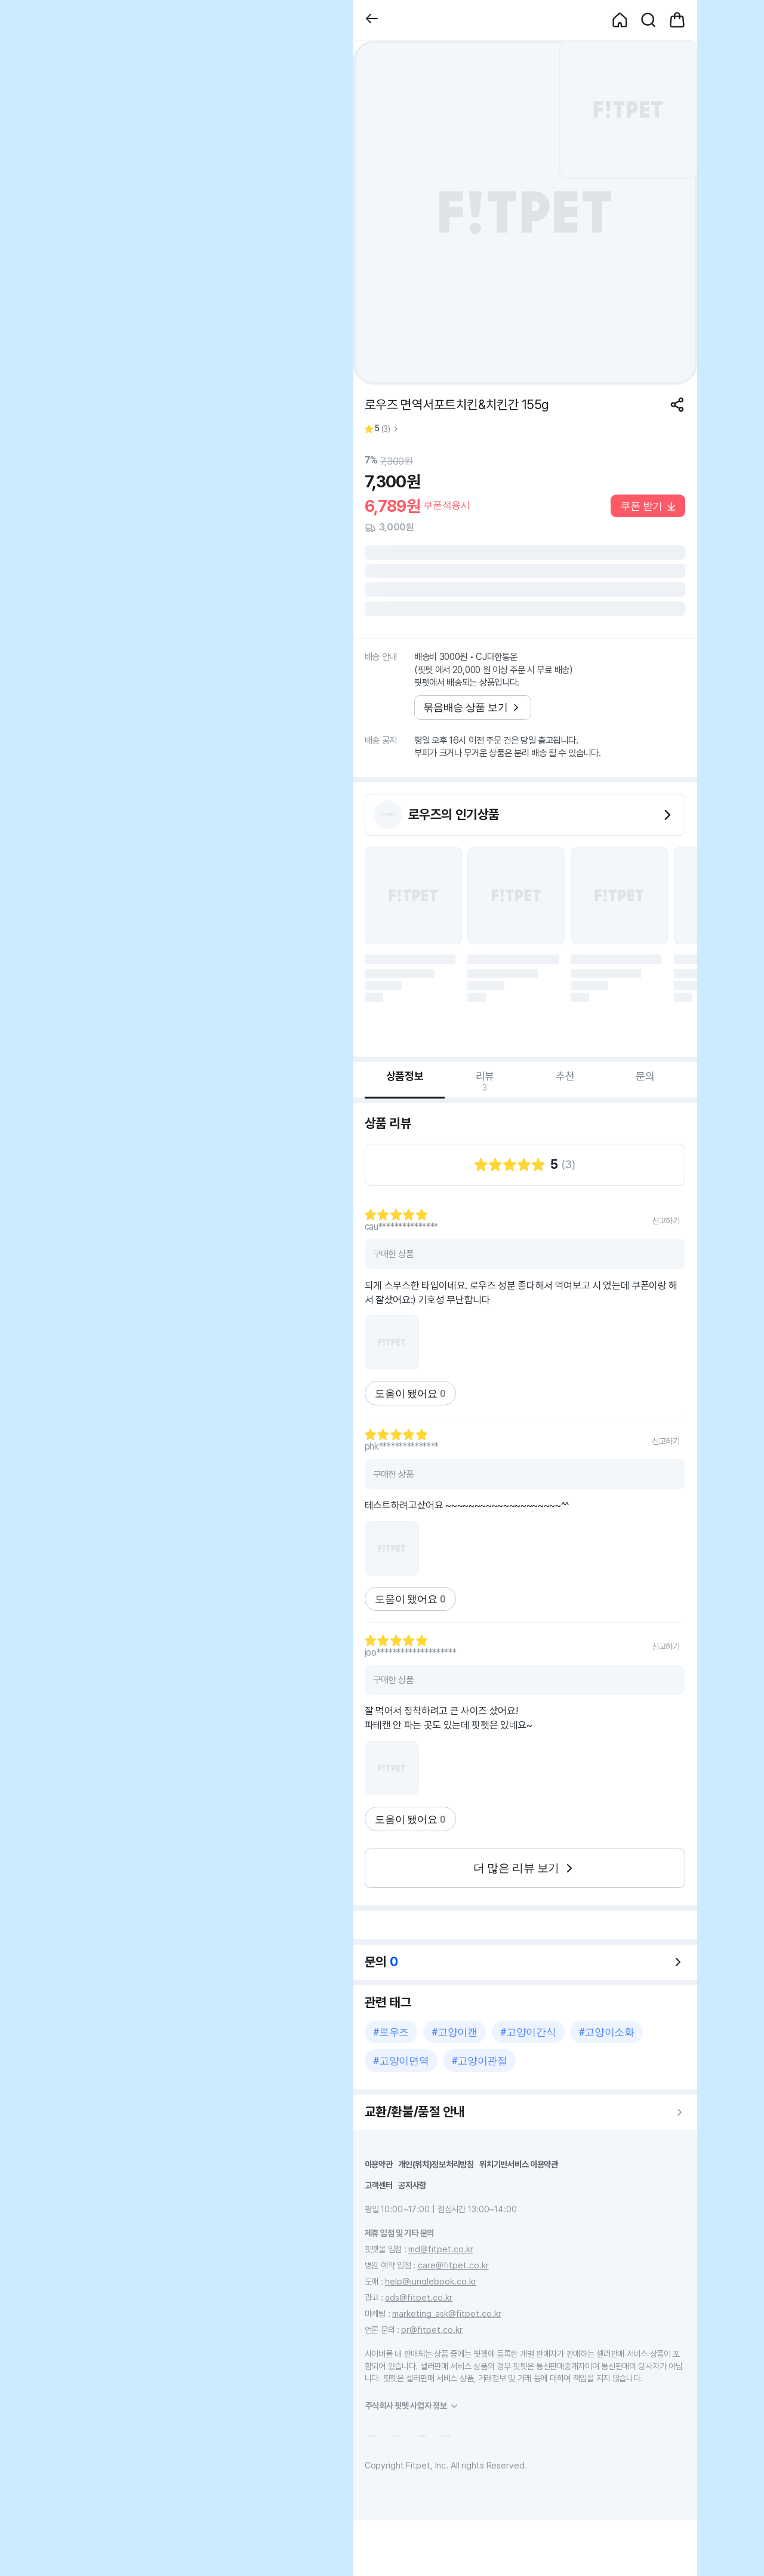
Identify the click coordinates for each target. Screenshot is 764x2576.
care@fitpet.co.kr (453, 2265)
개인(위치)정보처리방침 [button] (436, 2164)
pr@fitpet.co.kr (432, 2330)
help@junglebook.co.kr (430, 2281)
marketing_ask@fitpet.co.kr (446, 2313)
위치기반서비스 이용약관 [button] (518, 2164)
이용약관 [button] (379, 2164)
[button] (372, 20)
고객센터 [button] (379, 2185)
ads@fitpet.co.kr (418, 2297)
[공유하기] (677, 404)
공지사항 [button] (412, 2185)
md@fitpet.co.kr (440, 2249)
